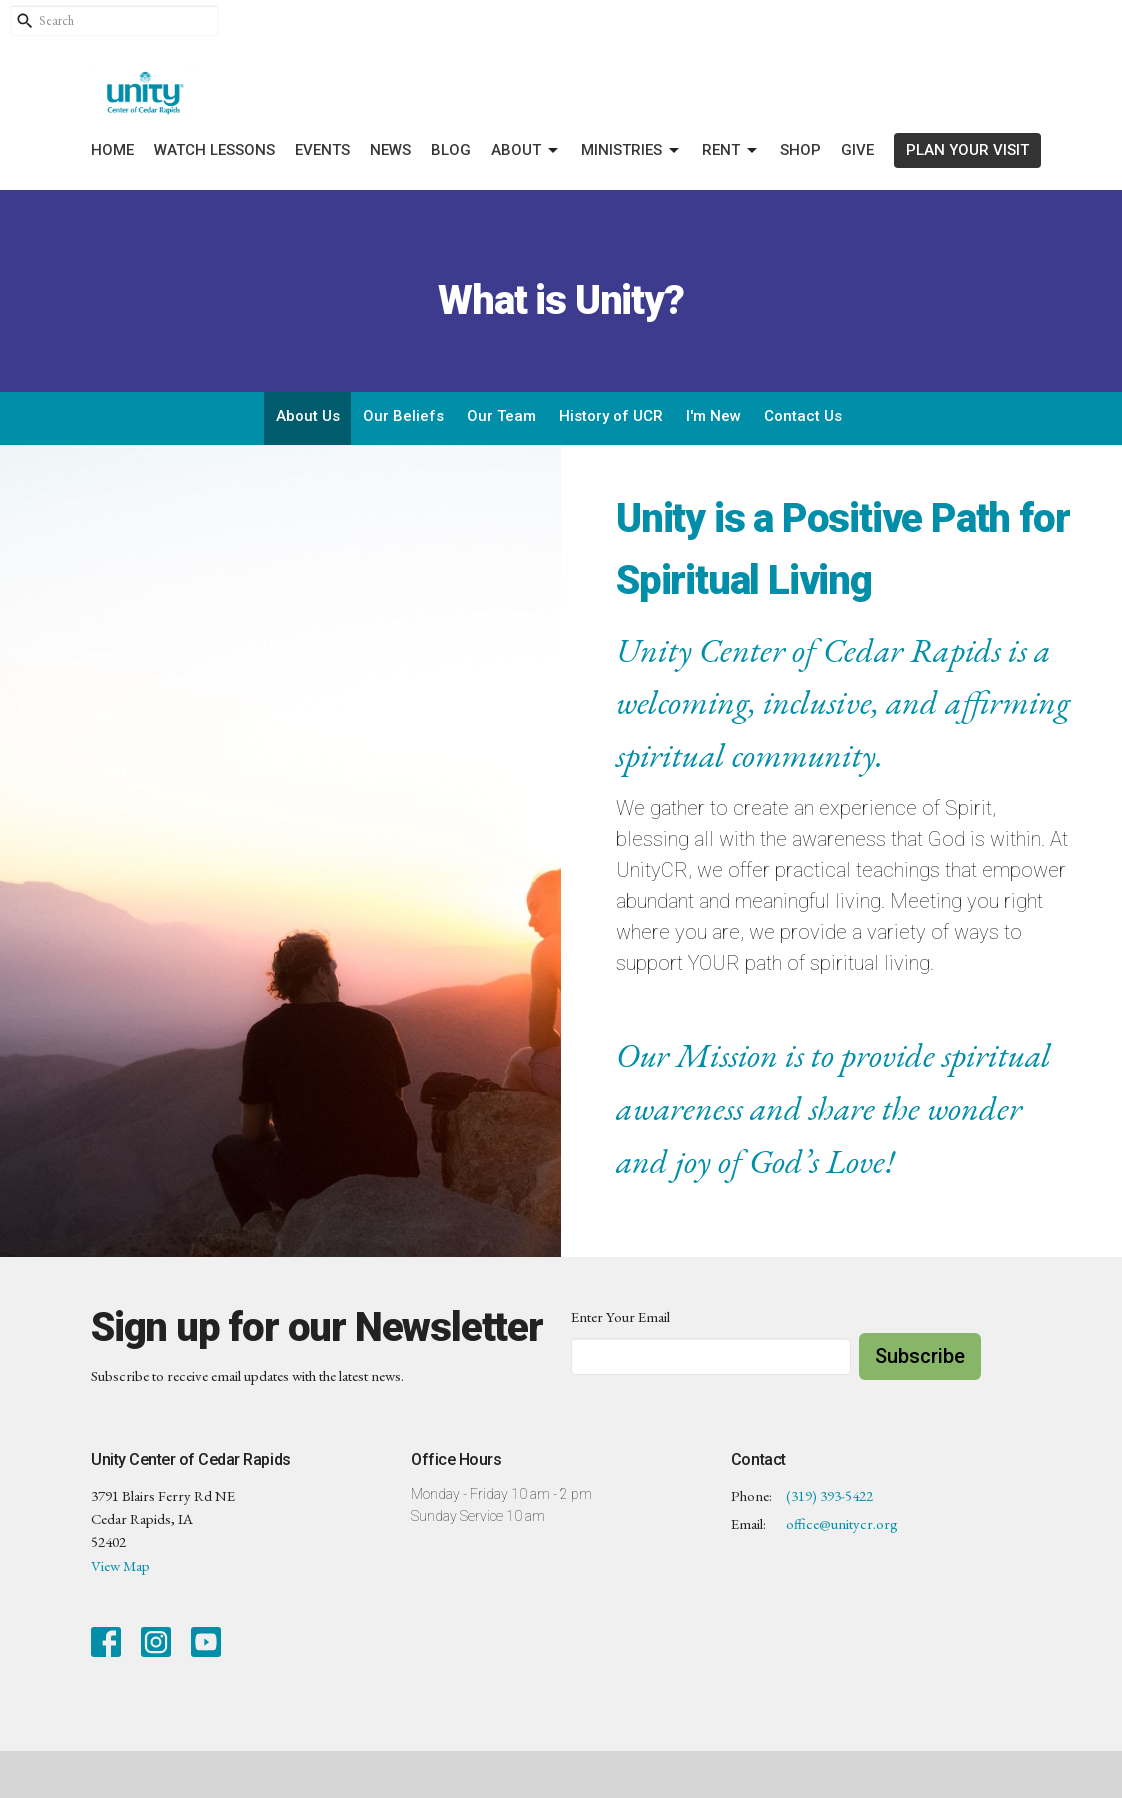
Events (322, 150)
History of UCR (611, 416)
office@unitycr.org (842, 1523)
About (526, 151)
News (390, 150)
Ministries (631, 151)
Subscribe (920, 1356)
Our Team (501, 416)
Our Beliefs (403, 416)
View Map (120, 1565)
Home (112, 150)
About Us (308, 416)
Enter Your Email (620, 1316)
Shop (800, 150)
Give (857, 150)
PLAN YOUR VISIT (967, 150)
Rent (731, 151)
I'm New (713, 416)
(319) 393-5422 (829, 1495)
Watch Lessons (214, 150)
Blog (451, 150)
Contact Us (803, 416)
